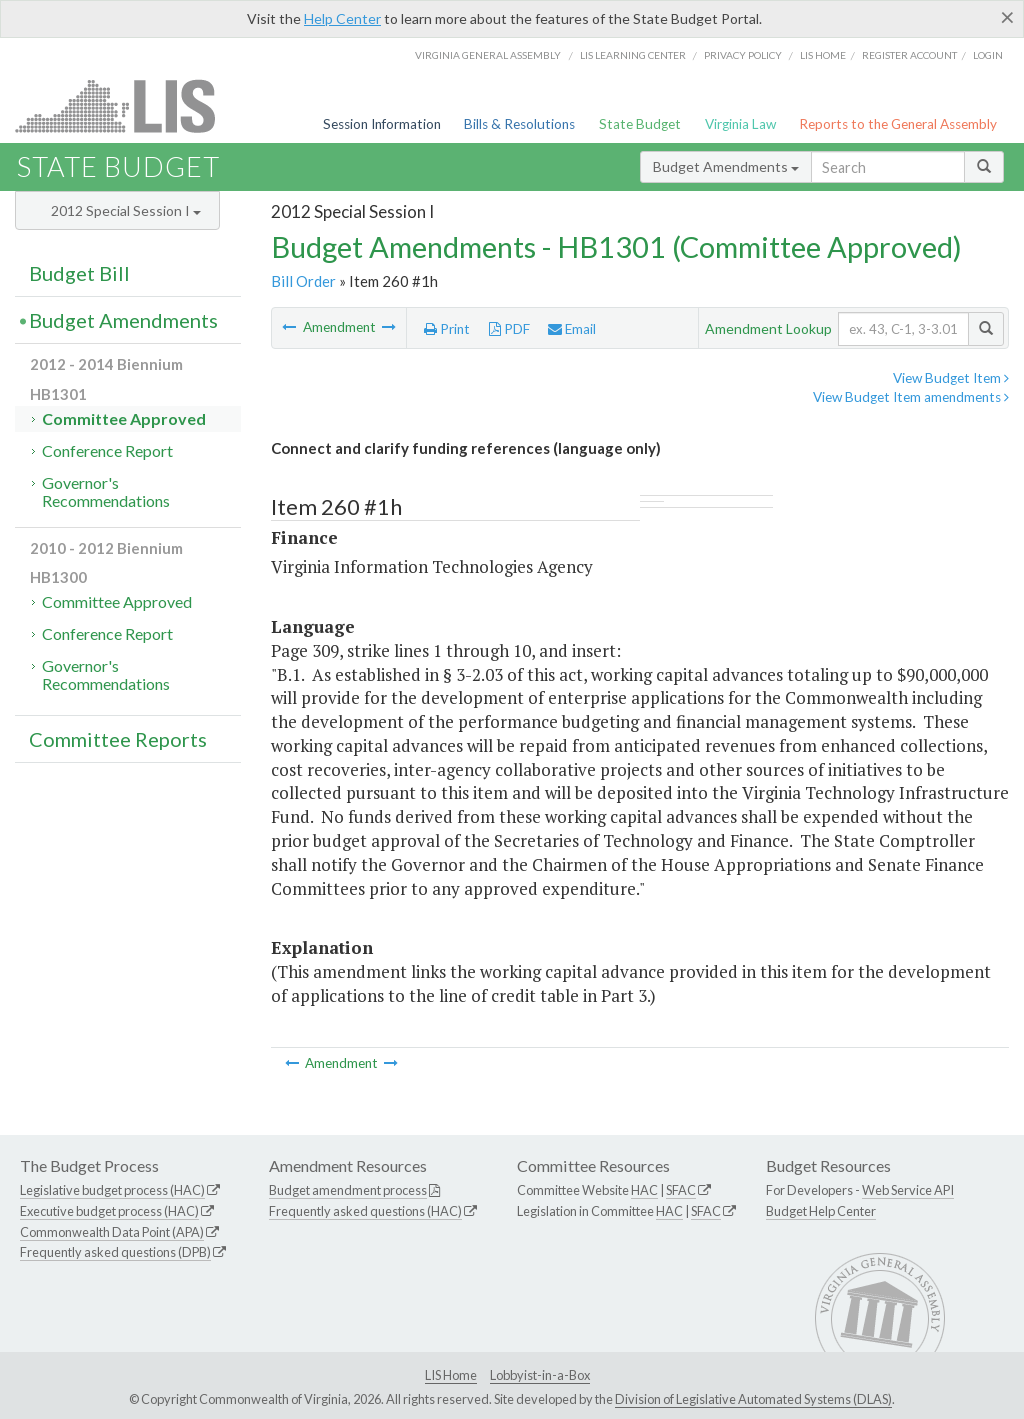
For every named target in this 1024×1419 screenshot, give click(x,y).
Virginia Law (740, 124)
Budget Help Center (821, 1211)
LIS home (823, 55)
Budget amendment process (348, 1190)
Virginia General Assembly (488, 55)
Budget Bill (79, 273)
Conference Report (107, 450)
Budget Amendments (726, 166)
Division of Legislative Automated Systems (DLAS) (753, 1399)
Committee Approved (124, 418)
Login (988, 55)
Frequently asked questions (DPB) (115, 1252)
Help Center (342, 18)
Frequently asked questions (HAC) (365, 1211)
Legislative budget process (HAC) (112, 1190)
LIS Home (451, 1375)
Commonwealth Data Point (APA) (112, 1232)
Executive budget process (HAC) (109, 1211)
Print (447, 329)
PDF (509, 329)
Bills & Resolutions (519, 124)
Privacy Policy (743, 55)
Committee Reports (118, 739)
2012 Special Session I (126, 210)
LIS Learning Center (633, 55)
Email (572, 329)
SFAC (681, 1190)
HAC (644, 1190)
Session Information (382, 124)
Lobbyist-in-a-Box (540, 1375)
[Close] (1007, 17)
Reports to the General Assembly (898, 124)
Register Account (909, 55)
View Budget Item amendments (911, 397)
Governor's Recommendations (106, 491)
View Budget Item (951, 378)
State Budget (640, 124)
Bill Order (303, 281)
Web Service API (908, 1190)
